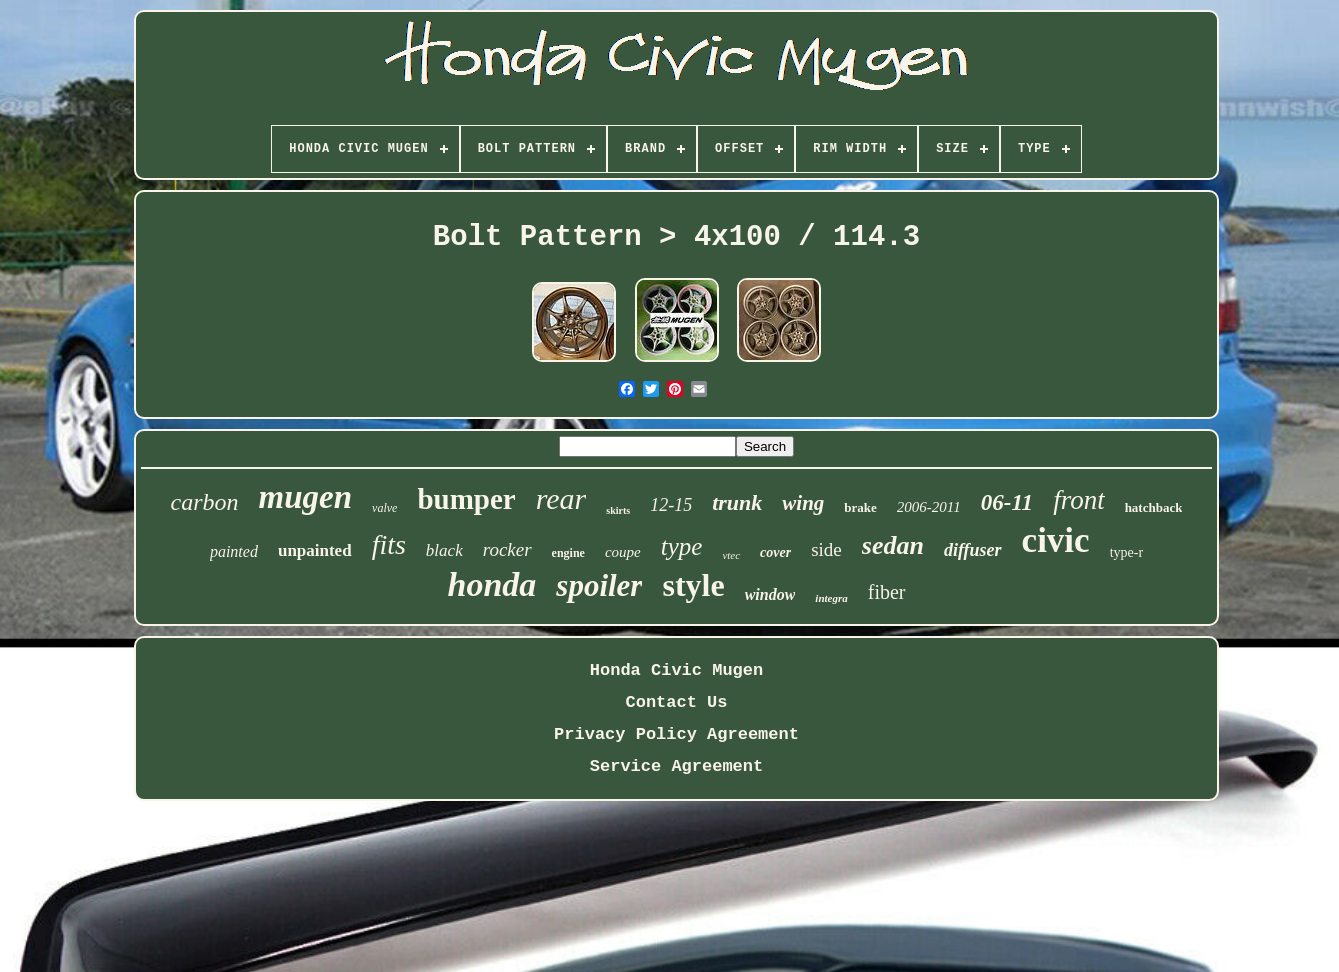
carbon (205, 502)
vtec (731, 555)
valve (384, 508)
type (682, 546)
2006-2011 (929, 507)
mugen (306, 497)
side (826, 549)
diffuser (973, 550)
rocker (507, 549)
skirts (618, 510)
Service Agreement (676, 766)
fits (389, 544)
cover (775, 552)
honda (491, 584)
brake (860, 507)
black (444, 550)
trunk (737, 502)
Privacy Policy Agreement (676, 734)
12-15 (671, 505)
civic (1056, 540)
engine (568, 553)
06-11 (1007, 502)
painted (234, 551)
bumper (466, 499)
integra (831, 598)
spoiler (599, 585)
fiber (887, 592)
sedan (893, 545)
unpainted (315, 550)
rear (561, 498)
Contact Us (676, 702)
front (1079, 500)
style (693, 585)
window (770, 594)
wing (803, 503)
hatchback (1154, 507)
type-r (1126, 552)
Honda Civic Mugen (676, 670)
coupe (623, 552)
